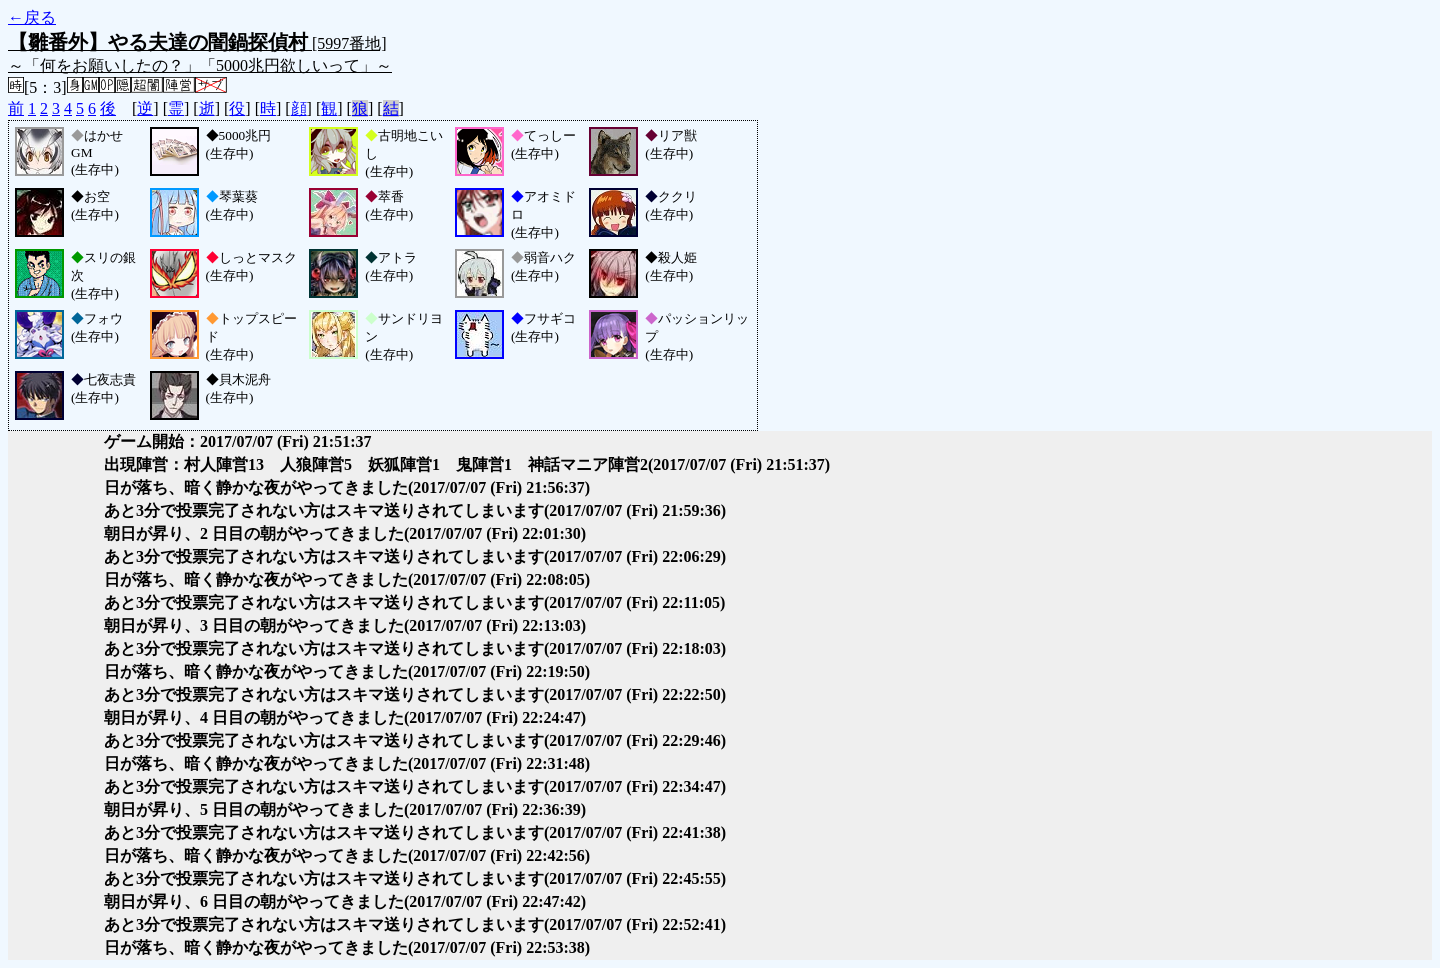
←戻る (32, 17)
